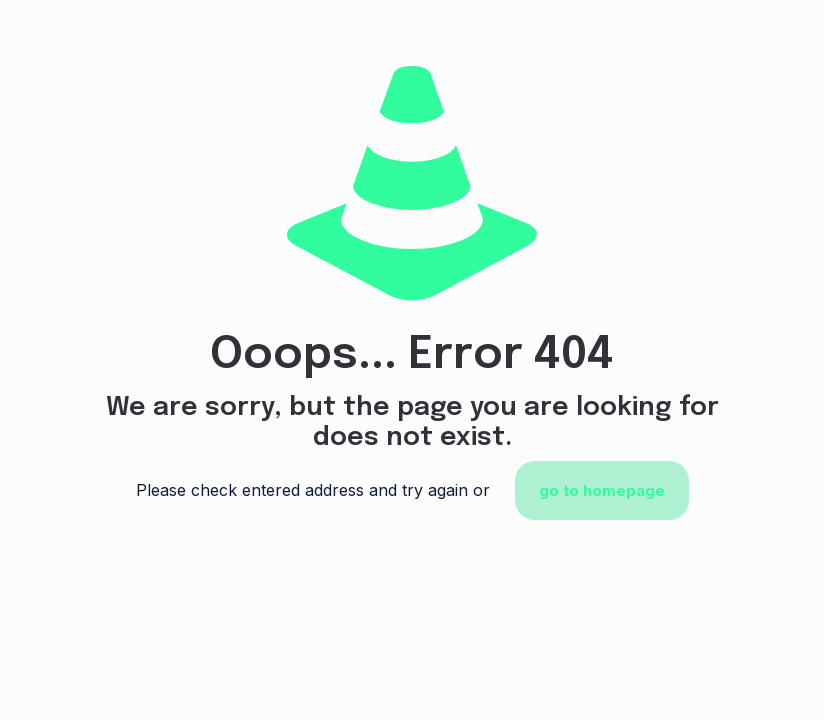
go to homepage (602, 490)
